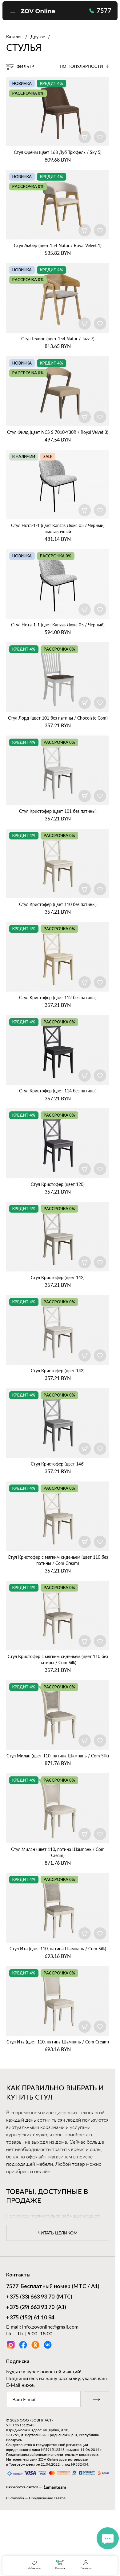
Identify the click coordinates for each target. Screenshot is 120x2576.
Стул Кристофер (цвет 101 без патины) (58, 811)
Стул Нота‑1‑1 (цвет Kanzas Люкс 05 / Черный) (58, 624)
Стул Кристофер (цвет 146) (58, 1463)
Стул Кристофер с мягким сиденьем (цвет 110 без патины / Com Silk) (58, 1659)
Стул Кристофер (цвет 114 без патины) (58, 1090)
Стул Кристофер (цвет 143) (58, 1370)
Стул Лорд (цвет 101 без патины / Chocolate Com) (58, 717)
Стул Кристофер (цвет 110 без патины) (58, 904)
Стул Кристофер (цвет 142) (58, 1277)
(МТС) (39, 2297)
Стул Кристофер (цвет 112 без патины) (58, 997)
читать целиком (58, 2233)
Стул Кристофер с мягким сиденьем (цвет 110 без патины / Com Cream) (58, 1560)
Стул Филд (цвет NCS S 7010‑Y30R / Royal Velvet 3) (57, 432)
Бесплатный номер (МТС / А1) (52, 2287)
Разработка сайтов (22, 2487)
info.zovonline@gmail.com (50, 2326)
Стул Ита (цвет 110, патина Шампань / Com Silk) (58, 1948)
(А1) (36, 2308)
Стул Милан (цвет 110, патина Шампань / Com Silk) (57, 1755)
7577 (100, 10)
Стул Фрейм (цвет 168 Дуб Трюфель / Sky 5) (58, 152)
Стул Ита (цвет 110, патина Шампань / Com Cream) (57, 2041)
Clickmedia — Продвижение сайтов (36, 2498)
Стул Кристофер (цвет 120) (58, 1184)
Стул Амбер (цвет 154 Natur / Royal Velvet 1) (58, 245)
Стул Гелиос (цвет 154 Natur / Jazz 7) (57, 338)
